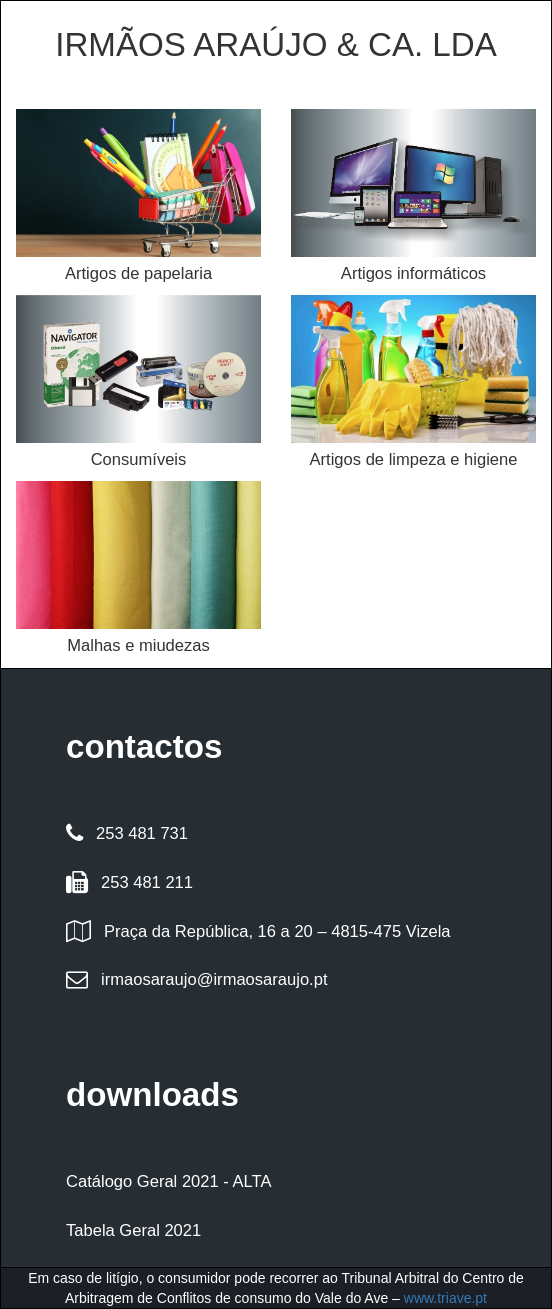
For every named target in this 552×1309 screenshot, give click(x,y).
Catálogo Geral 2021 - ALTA (168, 1181)
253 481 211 (147, 882)
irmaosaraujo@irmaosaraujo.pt (214, 979)
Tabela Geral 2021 (133, 1230)
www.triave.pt (445, 1298)
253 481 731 (142, 833)
